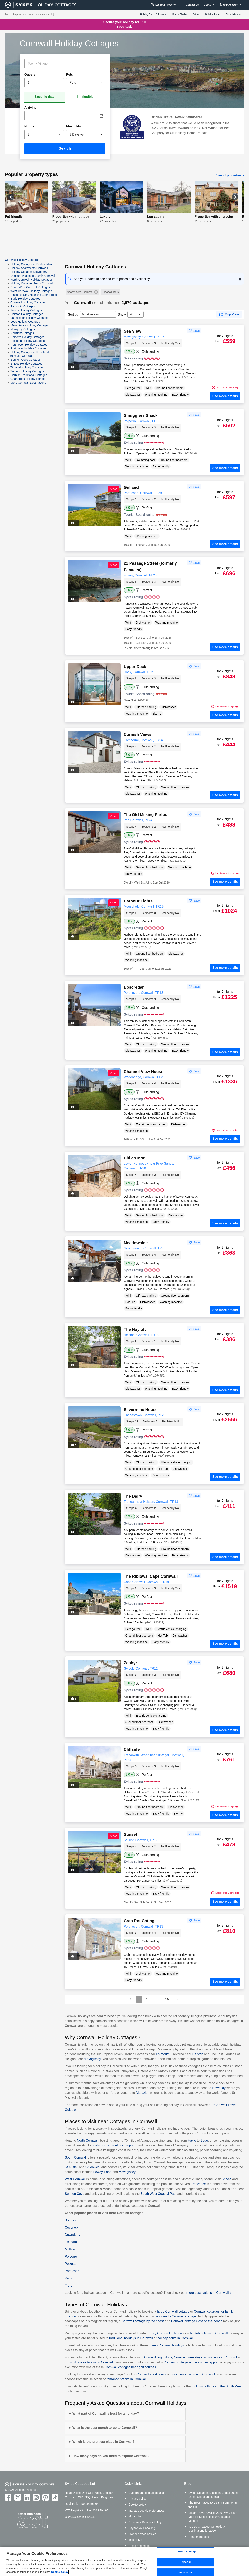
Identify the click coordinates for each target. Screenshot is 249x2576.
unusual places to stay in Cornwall (89, 2362)
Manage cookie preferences (147, 2510)
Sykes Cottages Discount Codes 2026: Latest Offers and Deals (213, 2494)
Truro (68, 2285)
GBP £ (209, 4)
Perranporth (127, 2145)
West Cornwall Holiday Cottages (31, 291)
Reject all (185, 2562)
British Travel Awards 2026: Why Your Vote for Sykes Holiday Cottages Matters (212, 2516)
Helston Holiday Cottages (26, 314)
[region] (124, 2561)
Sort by (73, 314)
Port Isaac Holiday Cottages (28, 348)
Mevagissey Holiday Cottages (29, 325)
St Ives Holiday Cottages (26, 363)
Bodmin (70, 2220)
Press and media (139, 2545)
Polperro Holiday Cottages (27, 337)
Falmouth (163, 2054)
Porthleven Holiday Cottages (28, 344)
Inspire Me (135, 2539)
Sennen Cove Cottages (25, 359)
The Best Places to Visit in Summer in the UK (212, 2504)
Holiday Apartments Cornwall (29, 268)
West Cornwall (75, 2179)
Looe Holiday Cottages (25, 321)
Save (196, 330)
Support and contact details (146, 2492)
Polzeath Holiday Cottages (27, 340)
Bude (204, 2140)
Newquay (219, 2088)
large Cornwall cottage (173, 2311)
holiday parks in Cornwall (175, 2338)
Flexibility (73, 126)
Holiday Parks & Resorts (153, 14)
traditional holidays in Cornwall (131, 2338)
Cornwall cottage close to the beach (196, 2321)
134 (167, 1999)
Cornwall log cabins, (158, 2357)
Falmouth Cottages (22, 306)
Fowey (98, 2172)
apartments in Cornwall (220, 2357)
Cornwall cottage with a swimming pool (191, 2362)
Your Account (231, 4)
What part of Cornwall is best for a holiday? (105, 2413)
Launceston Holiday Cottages (29, 317)
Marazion (142, 2092)
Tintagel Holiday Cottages (27, 367)
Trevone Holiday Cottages (27, 371)
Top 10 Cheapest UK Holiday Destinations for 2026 (207, 2528)
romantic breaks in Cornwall (126, 2379)
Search (65, 148)
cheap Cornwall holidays (166, 2345)
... (156, 1998)
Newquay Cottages (22, 329)
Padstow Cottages (22, 333)
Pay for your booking (142, 2528)
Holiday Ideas (212, 14)
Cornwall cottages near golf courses (130, 2367)
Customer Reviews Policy (145, 2522)
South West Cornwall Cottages (30, 287)
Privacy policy (137, 2498)
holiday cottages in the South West (217, 2386)
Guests (29, 74)
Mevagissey (92, 2059)
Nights (29, 126)
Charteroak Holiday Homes (27, 378)
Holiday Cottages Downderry (28, 271)
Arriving (30, 107)
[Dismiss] (240, 279)
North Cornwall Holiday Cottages (31, 279)
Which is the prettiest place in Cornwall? (103, 2441)
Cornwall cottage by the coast (142, 2321)
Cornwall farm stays (188, 2357)
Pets (69, 74)
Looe (107, 2172)
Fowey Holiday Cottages (26, 310)
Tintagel (112, 2145)
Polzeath (71, 2263)
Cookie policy (137, 2504)
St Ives (226, 2179)
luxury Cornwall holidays (165, 2333)
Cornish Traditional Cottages (28, 375)
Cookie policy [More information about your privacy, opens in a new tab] (59, 2571)
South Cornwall (76, 2157)
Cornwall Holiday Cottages (22, 259)
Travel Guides (233, 14)
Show (122, 314)
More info (135, 2516)
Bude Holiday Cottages (25, 298)
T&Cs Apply (124, 26)
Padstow (98, 2145)
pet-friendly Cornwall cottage (175, 2316)
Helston (197, 2054)
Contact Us (192, 4)
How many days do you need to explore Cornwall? (110, 2456)
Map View (232, 314)
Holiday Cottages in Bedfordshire (31, 264)
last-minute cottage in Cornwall (193, 2374)
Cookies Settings (185, 2551)
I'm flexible (85, 96)
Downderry (72, 2234)
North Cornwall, (88, 2140)
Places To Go (179, 14)
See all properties (230, 175)
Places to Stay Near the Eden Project (34, 294)
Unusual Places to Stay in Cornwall (33, 275)
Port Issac (72, 2271)
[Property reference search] (52, 14)
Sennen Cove (74, 2193)
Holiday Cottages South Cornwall (31, 283)
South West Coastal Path (158, 2193)
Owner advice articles (142, 2534)
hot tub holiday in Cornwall (209, 2333)
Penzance (199, 2184)
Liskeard (71, 2242)
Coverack (71, 2227)
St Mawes (92, 2167)
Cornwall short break (151, 2374)
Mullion (70, 2249)
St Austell (71, 2167)
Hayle (192, 2140)
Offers (196, 14)
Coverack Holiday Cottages (28, 302)
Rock (68, 2278)
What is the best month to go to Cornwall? (104, 2427)
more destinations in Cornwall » (208, 2292)
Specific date (45, 96)
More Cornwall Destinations (28, 382)
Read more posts (199, 2536)
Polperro (71, 2256)
